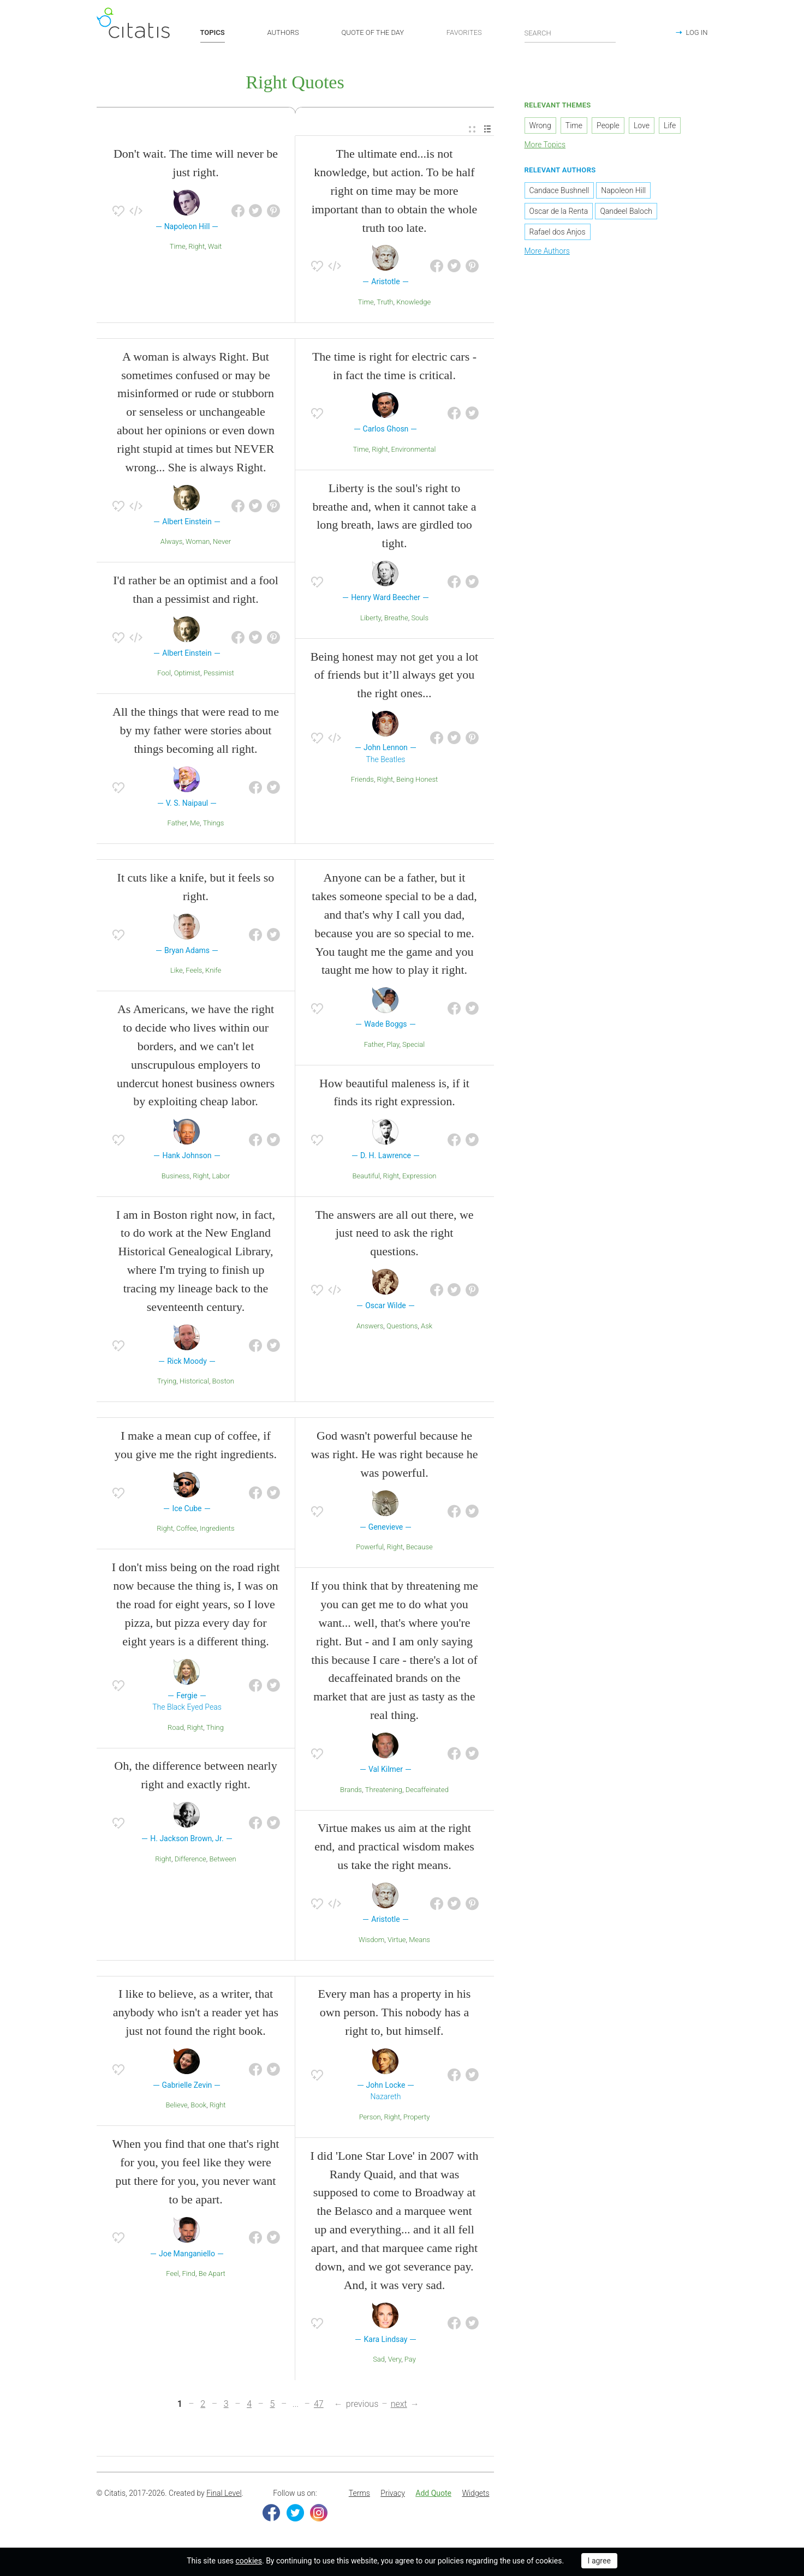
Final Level (223, 2493)
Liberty (370, 618)
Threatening (383, 1790)
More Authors (547, 251)
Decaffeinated (427, 1790)
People (608, 125)
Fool (164, 673)
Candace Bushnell (559, 190)
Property (416, 2117)
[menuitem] (472, 129)
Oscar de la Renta (558, 211)
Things (213, 823)
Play (392, 1044)
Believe (176, 2105)
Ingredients (217, 1529)
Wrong (540, 125)
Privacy (392, 2493)
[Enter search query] (570, 33)
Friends (362, 779)
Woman (198, 541)
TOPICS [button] (212, 32)
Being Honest (417, 779)
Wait (215, 246)
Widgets (475, 2493)
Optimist (187, 673)
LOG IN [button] (697, 32)
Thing (215, 1727)
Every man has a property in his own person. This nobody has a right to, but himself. (394, 2012)
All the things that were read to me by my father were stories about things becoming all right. (195, 730)
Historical (194, 1381)
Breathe (396, 618)
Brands (351, 1790)
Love (642, 125)
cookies (249, 2560)
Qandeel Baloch (626, 211)
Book (198, 2105)
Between (222, 1859)
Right (196, 246)
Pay (410, 2359)
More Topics (545, 144)
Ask (426, 1326)
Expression (419, 1176)
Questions (402, 1326)
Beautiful (366, 1176)
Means (419, 1940)
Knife (213, 970)
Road (176, 1727)
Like (176, 970)
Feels (194, 970)
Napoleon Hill (623, 190)
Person (370, 2117)
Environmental (413, 449)
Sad (379, 2359)
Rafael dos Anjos (557, 231)
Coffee (186, 1529)
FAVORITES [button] (464, 32)
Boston (223, 1381)
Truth (385, 302)
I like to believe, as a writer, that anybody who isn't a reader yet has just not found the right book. (195, 2012)
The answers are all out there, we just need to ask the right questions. (394, 1233)
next (399, 2404)
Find (188, 2273)
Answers (369, 1326)
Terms (359, 2493)
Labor (221, 1176)
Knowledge (413, 302)
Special (413, 1044)
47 (319, 2404)
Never (222, 541)
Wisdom (371, 1940)
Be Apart (212, 2273)
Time (178, 246)
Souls (419, 618)
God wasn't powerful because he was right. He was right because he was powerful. (394, 1454)
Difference (190, 1859)
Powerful (370, 1547)
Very (394, 2359)
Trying (166, 1381)
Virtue (397, 1940)
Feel (172, 2273)
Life (670, 125)
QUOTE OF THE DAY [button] (373, 32)
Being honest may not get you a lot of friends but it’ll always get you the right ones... (394, 675)
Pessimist (219, 673)
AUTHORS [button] (283, 32)
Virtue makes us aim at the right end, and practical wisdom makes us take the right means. (394, 1846)
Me (195, 823)
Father (177, 823)
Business (176, 1176)
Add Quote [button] (433, 2493)
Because (419, 1547)
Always (171, 541)
